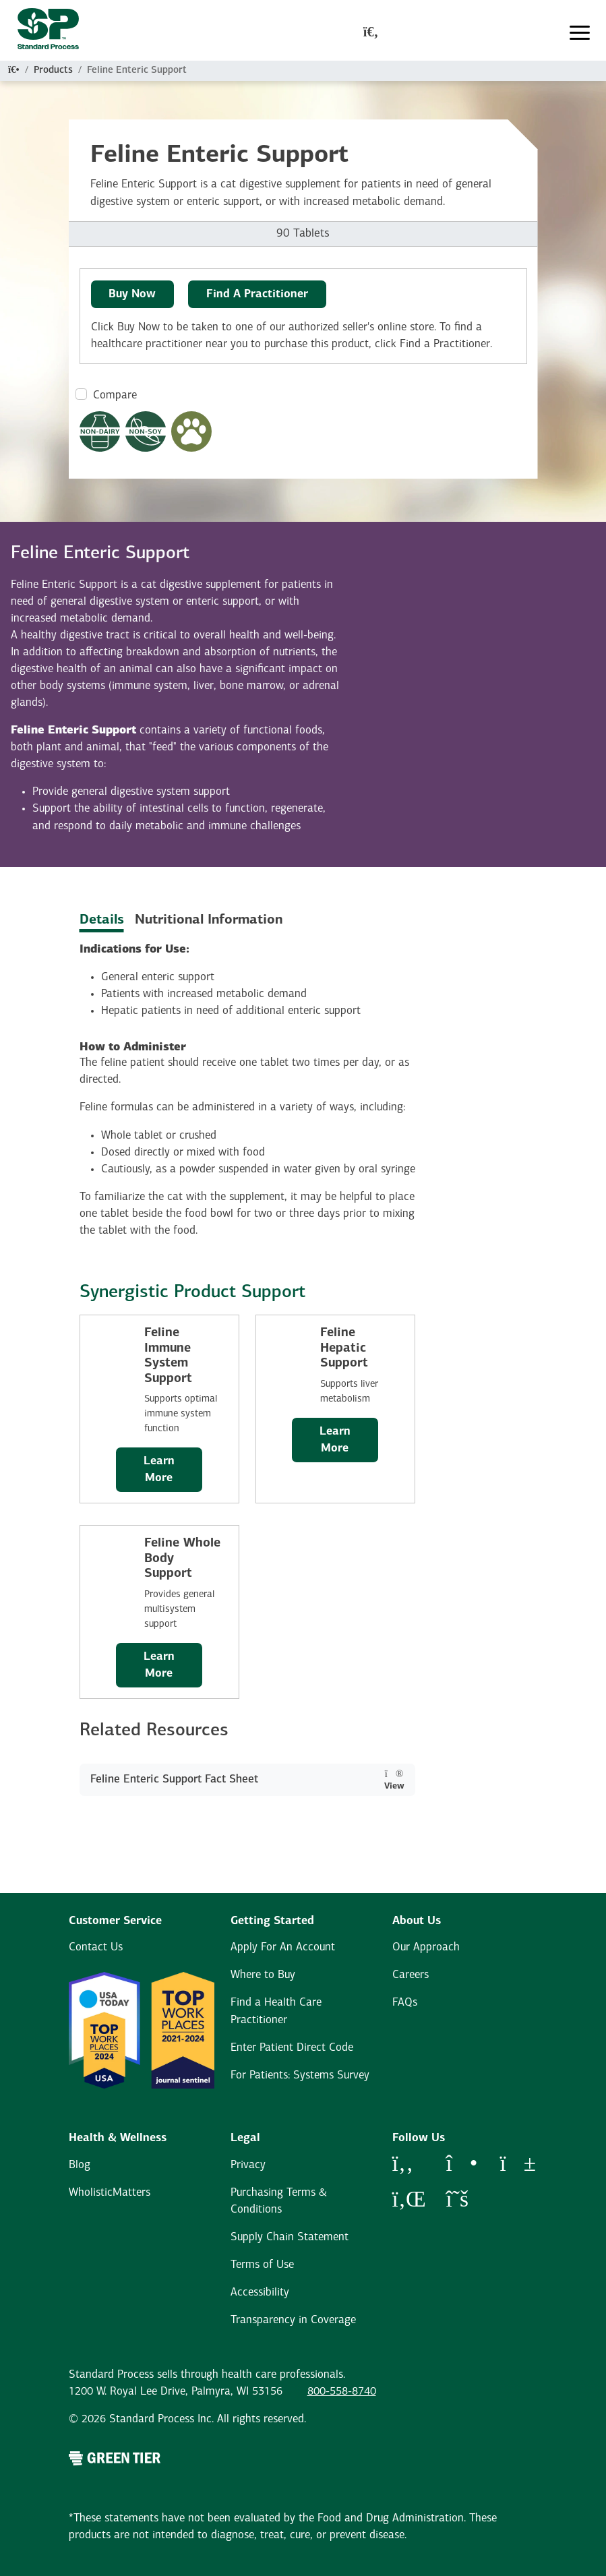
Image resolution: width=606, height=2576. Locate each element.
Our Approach (426, 1947)
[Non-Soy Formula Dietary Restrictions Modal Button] (145, 431)
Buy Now (132, 294)
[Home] (14, 70)
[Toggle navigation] (579, 33)
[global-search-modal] (370, 33)
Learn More (159, 1470)
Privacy (248, 2165)
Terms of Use (262, 2265)
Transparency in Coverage (293, 2320)
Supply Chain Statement (290, 2237)
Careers (410, 1975)
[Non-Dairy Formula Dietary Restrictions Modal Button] (100, 431)
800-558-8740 (341, 2391)
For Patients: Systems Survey (300, 2075)
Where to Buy (263, 1975)
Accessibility (260, 2292)
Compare (115, 395)
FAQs (404, 2002)
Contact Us (96, 1947)
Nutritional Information (208, 920)
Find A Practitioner (257, 294)
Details (102, 920)
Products (53, 70)
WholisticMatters (109, 2192)
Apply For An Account (283, 1947)
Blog (79, 2165)
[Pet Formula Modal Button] (191, 431)
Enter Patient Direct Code (292, 2048)
